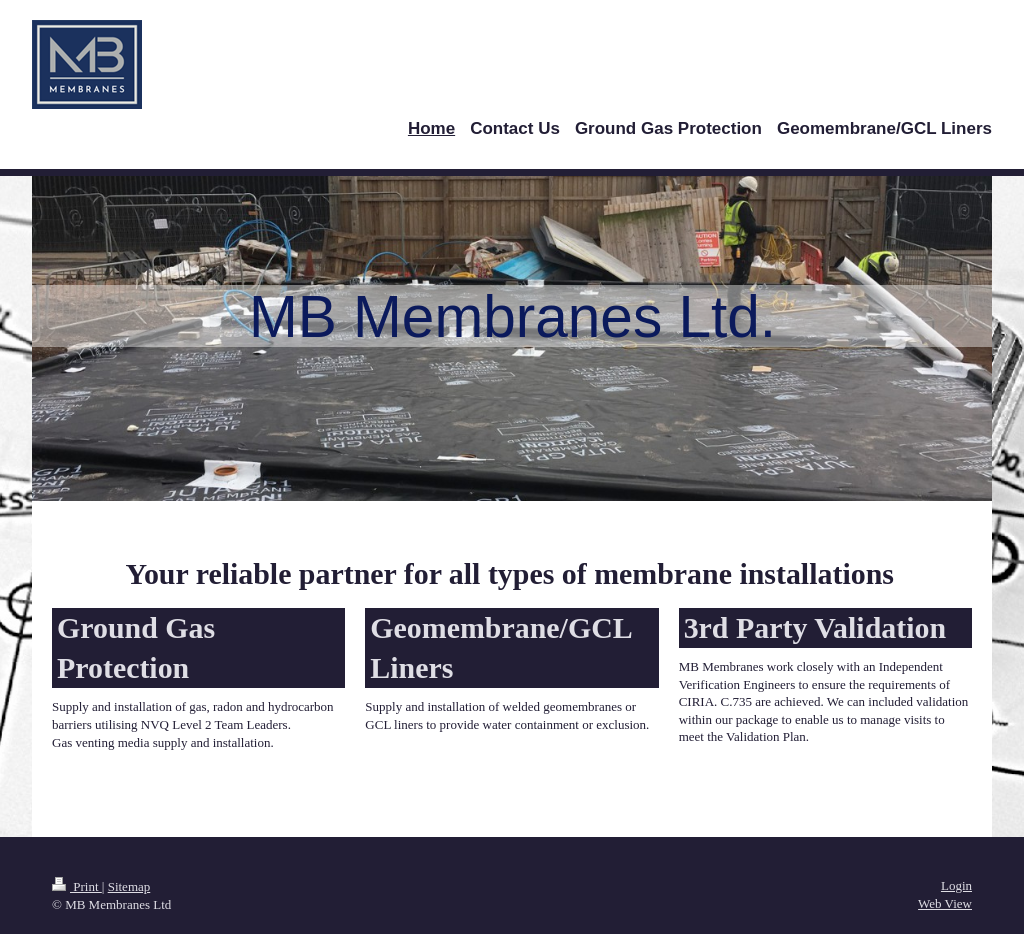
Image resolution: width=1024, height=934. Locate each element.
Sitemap (129, 886)
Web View (945, 903)
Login (956, 885)
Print (77, 886)
